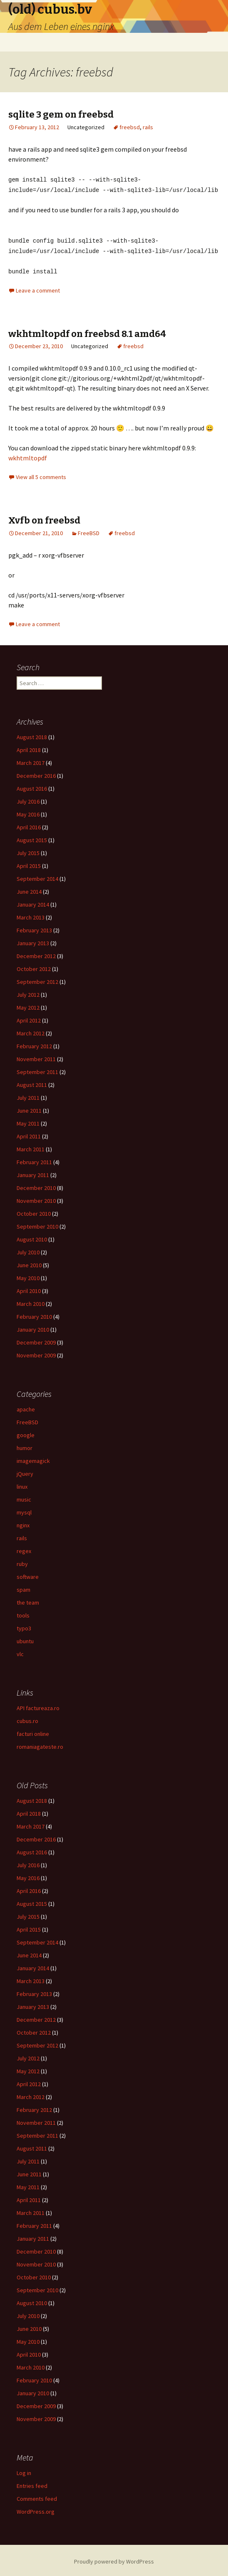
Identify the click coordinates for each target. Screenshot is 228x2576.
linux (22, 1484)
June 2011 (29, 1108)
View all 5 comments (41, 474)
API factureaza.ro (38, 1705)
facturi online (33, 1731)
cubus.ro (27, 1718)
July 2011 (28, 1095)
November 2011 (36, 1056)
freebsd (129, 127)
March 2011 (31, 1146)
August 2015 (32, 837)
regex (24, 1548)
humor (24, 1445)
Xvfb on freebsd (44, 518)
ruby (22, 1561)
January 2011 (33, 1172)
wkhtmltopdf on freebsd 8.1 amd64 (87, 331)
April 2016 (29, 824)
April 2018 (29, 747)
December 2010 (36, 1185)
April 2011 (29, 1134)
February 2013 (34, 928)
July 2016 (28, 799)
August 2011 (32, 1082)
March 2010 (31, 1301)
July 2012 (28, 992)
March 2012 (31, 1031)
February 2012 (34, 1043)
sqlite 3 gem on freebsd (61, 114)
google (26, 1432)
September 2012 (37, 979)
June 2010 (29, 1262)
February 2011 (34, 1159)
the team (28, 1600)
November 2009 (36, 1353)
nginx (23, 1522)
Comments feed (37, 2496)
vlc (20, 1651)
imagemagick (33, 1458)
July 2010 (28, 1250)
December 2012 (36, 953)
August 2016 (32, 786)
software (28, 1574)
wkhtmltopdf (27, 455)
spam (23, 1587)
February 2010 (34, 1314)
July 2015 (28, 850)
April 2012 (29, 1018)
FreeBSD (88, 530)
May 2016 (28, 812)
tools (23, 1613)
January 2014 (33, 902)
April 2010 (29, 1288)
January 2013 (33, 940)
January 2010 (33, 1327)
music (24, 1497)
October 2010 (34, 1211)
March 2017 (31, 760)
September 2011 (37, 1069)
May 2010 (28, 1275)
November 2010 (36, 1198)
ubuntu (25, 1638)
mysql (24, 1510)
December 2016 (36, 773)
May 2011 (28, 1121)
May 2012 (28, 1005)
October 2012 (34, 966)
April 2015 (29, 863)
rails (148, 127)
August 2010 (32, 1237)
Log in (24, 2470)
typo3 (24, 1626)
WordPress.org (36, 2509)
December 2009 (36, 1340)
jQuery (25, 1471)
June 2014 (29, 889)
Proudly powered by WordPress (114, 2559)
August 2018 (32, 734)
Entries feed (32, 2483)
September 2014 (37, 876)
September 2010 (37, 1224)
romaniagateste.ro (40, 1744)
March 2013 (31, 915)
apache (26, 1407)
